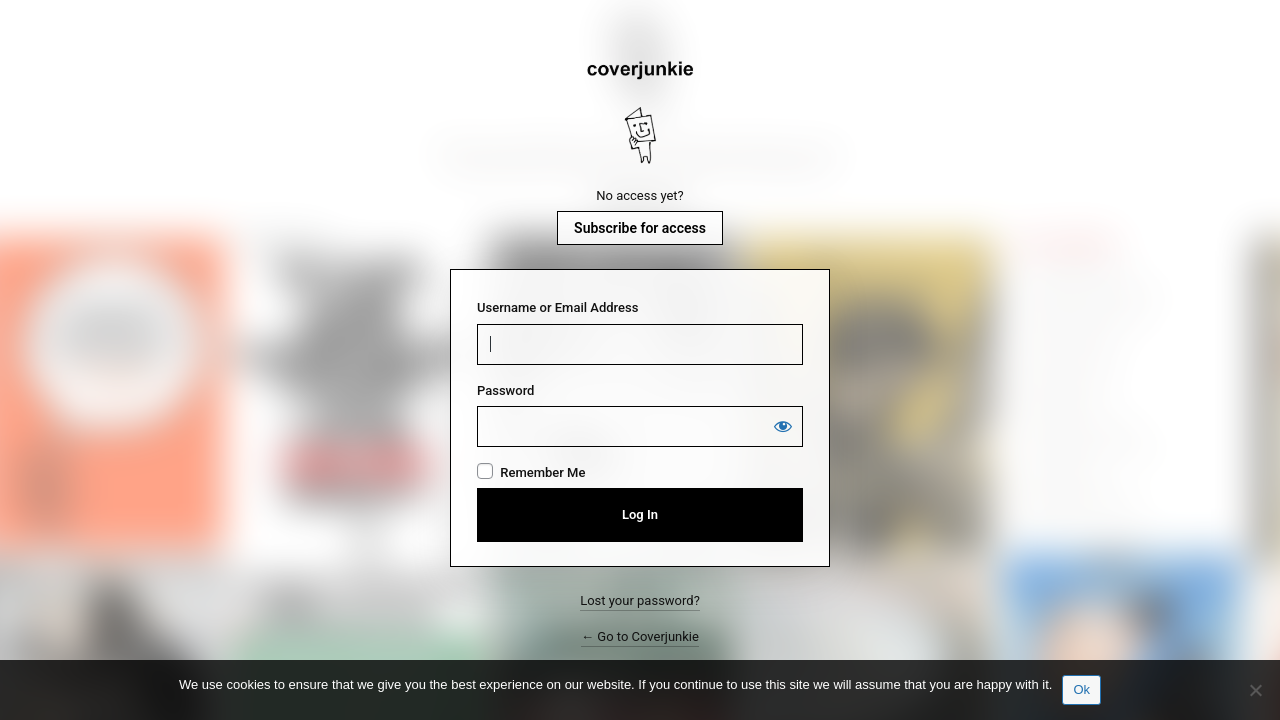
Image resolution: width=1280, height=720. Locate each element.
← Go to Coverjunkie (640, 636)
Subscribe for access (640, 228)
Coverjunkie (640, 113)
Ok (1081, 689)
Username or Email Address (557, 307)
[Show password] (783, 426)
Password (505, 390)
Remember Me (542, 472)
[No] (1255, 690)
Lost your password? (640, 600)
